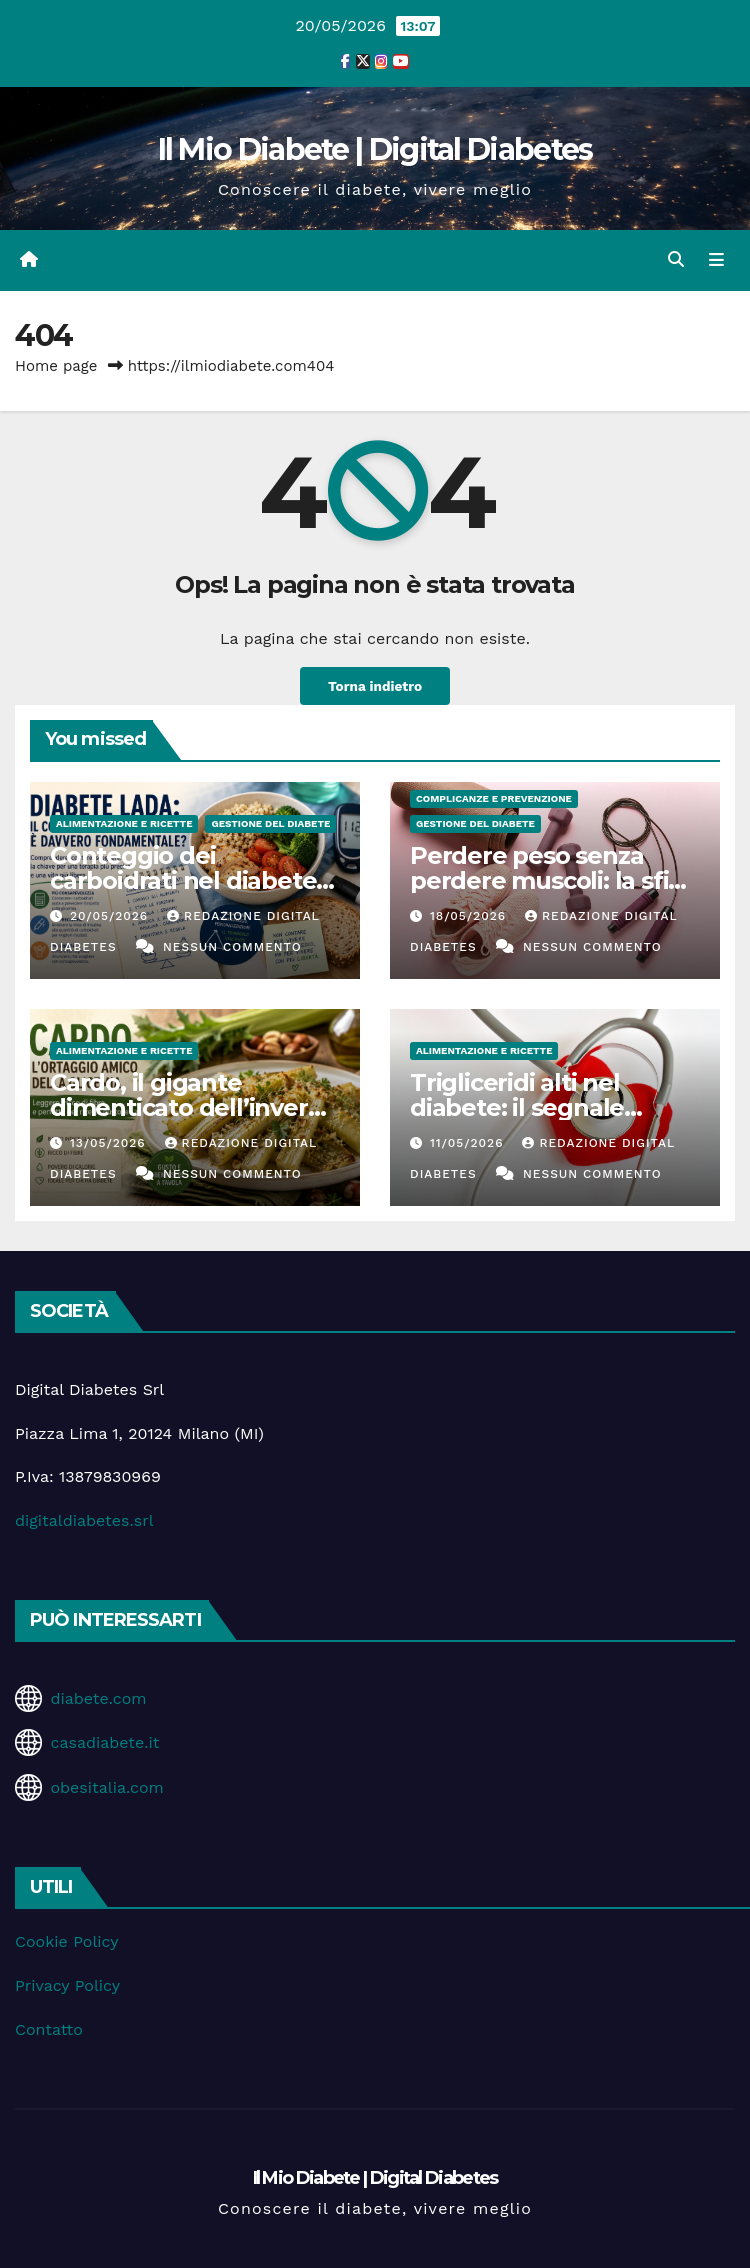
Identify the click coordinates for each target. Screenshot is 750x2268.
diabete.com (98, 1698)
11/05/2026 (469, 1143)
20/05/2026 (111, 916)
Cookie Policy (66, 1941)
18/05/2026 (470, 916)
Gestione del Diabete (270, 823)
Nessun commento (232, 947)
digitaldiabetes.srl (84, 1520)
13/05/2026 (110, 1143)
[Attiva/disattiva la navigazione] (716, 260)
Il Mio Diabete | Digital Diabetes (375, 149)
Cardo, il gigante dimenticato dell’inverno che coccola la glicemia (194, 1107)
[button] (676, 259)
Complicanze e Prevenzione (494, 798)
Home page (56, 366)
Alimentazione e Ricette (124, 823)
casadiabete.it (104, 1742)
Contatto (49, 2029)
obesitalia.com (106, 1787)
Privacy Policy (67, 1985)
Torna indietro (375, 686)
